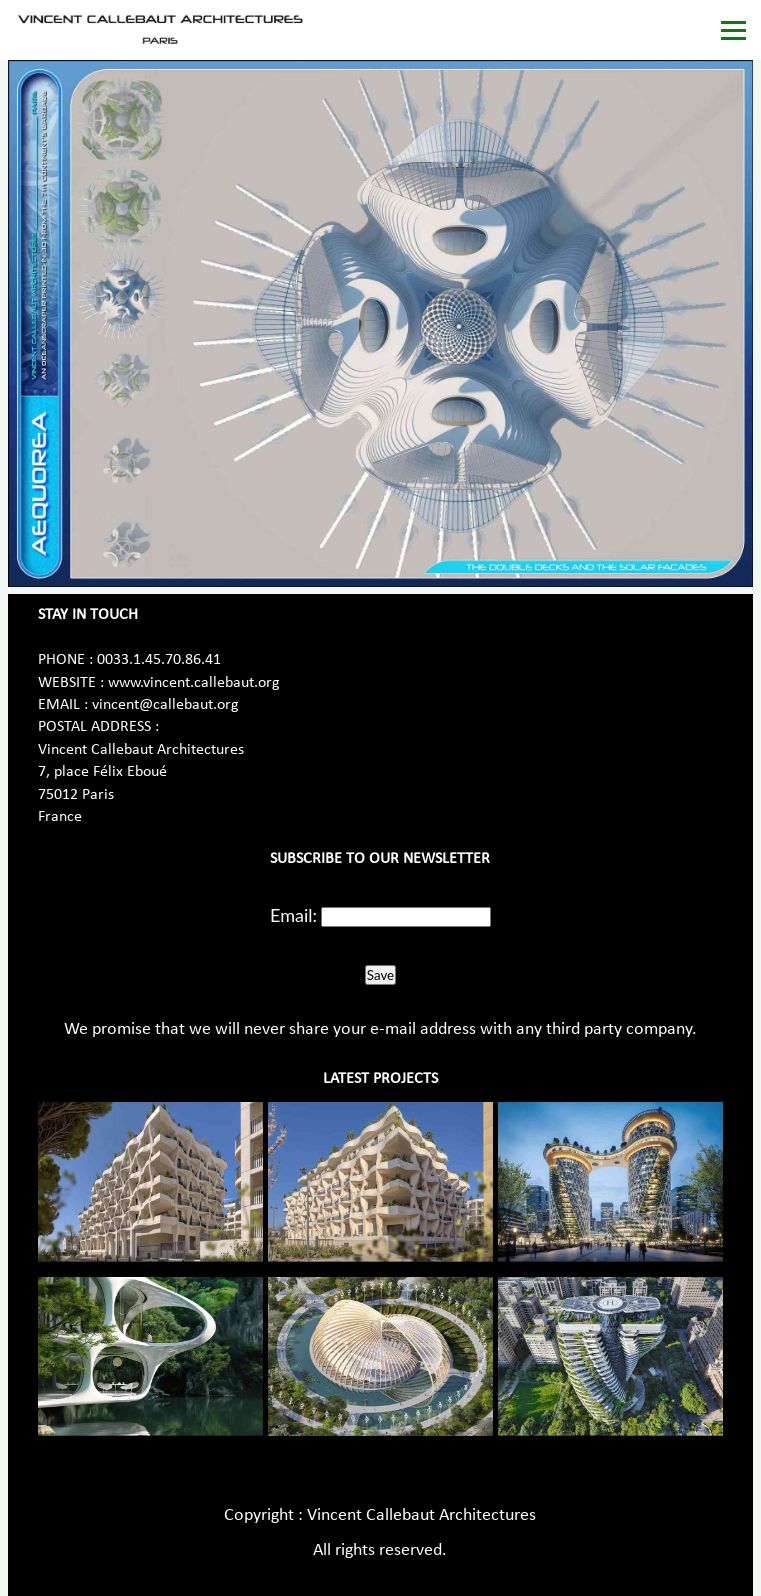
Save (380, 975)
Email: (293, 915)
